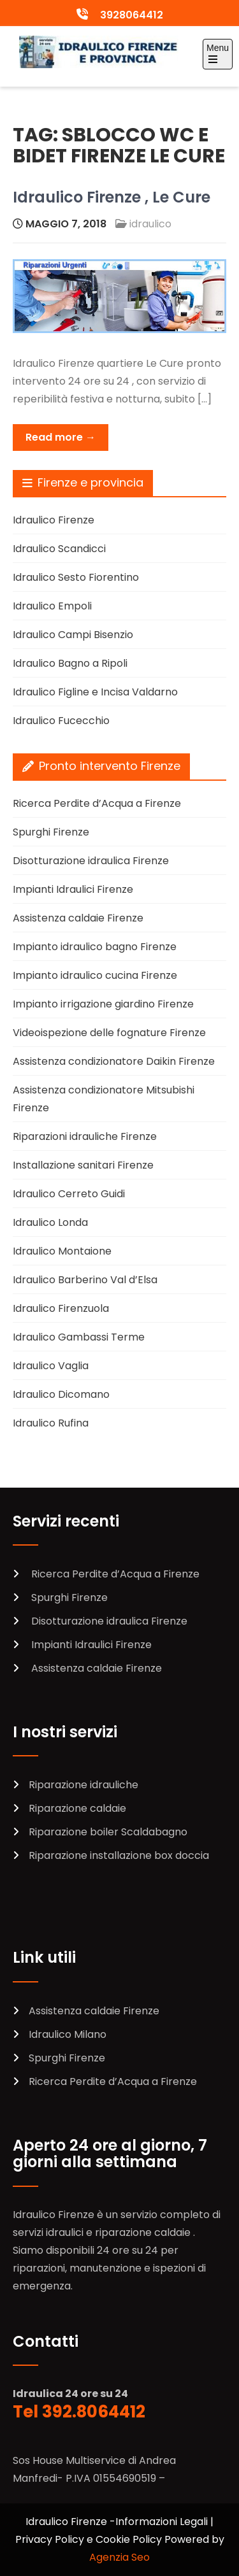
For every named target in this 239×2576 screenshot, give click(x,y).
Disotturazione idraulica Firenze (91, 860)
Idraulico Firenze (53, 520)
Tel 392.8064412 (79, 2411)
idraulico (150, 224)
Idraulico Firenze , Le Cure (111, 197)
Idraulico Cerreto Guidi (69, 1193)
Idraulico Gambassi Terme (79, 1337)
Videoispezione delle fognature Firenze (109, 1032)
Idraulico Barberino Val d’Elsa (85, 1279)
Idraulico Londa (50, 1222)
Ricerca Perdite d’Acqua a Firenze (97, 803)
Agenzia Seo (119, 2557)
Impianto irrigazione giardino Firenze (103, 1004)
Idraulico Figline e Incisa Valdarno (95, 692)
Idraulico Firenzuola (61, 1308)
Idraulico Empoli (52, 606)
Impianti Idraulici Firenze (73, 889)
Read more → (60, 437)
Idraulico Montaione (62, 1251)
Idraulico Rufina (51, 1423)
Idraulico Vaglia (51, 1365)
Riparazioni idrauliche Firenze (85, 1136)
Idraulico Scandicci (59, 548)
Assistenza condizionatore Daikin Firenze (114, 1061)
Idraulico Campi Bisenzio (73, 634)
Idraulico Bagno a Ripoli (70, 663)
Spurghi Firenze (51, 832)
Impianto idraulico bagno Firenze (95, 946)
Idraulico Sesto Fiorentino (76, 577)
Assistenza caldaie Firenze (78, 918)
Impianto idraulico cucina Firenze (95, 975)
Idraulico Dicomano (61, 1394)
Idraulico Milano (67, 2034)
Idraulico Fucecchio (61, 720)
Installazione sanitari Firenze (83, 1165)
